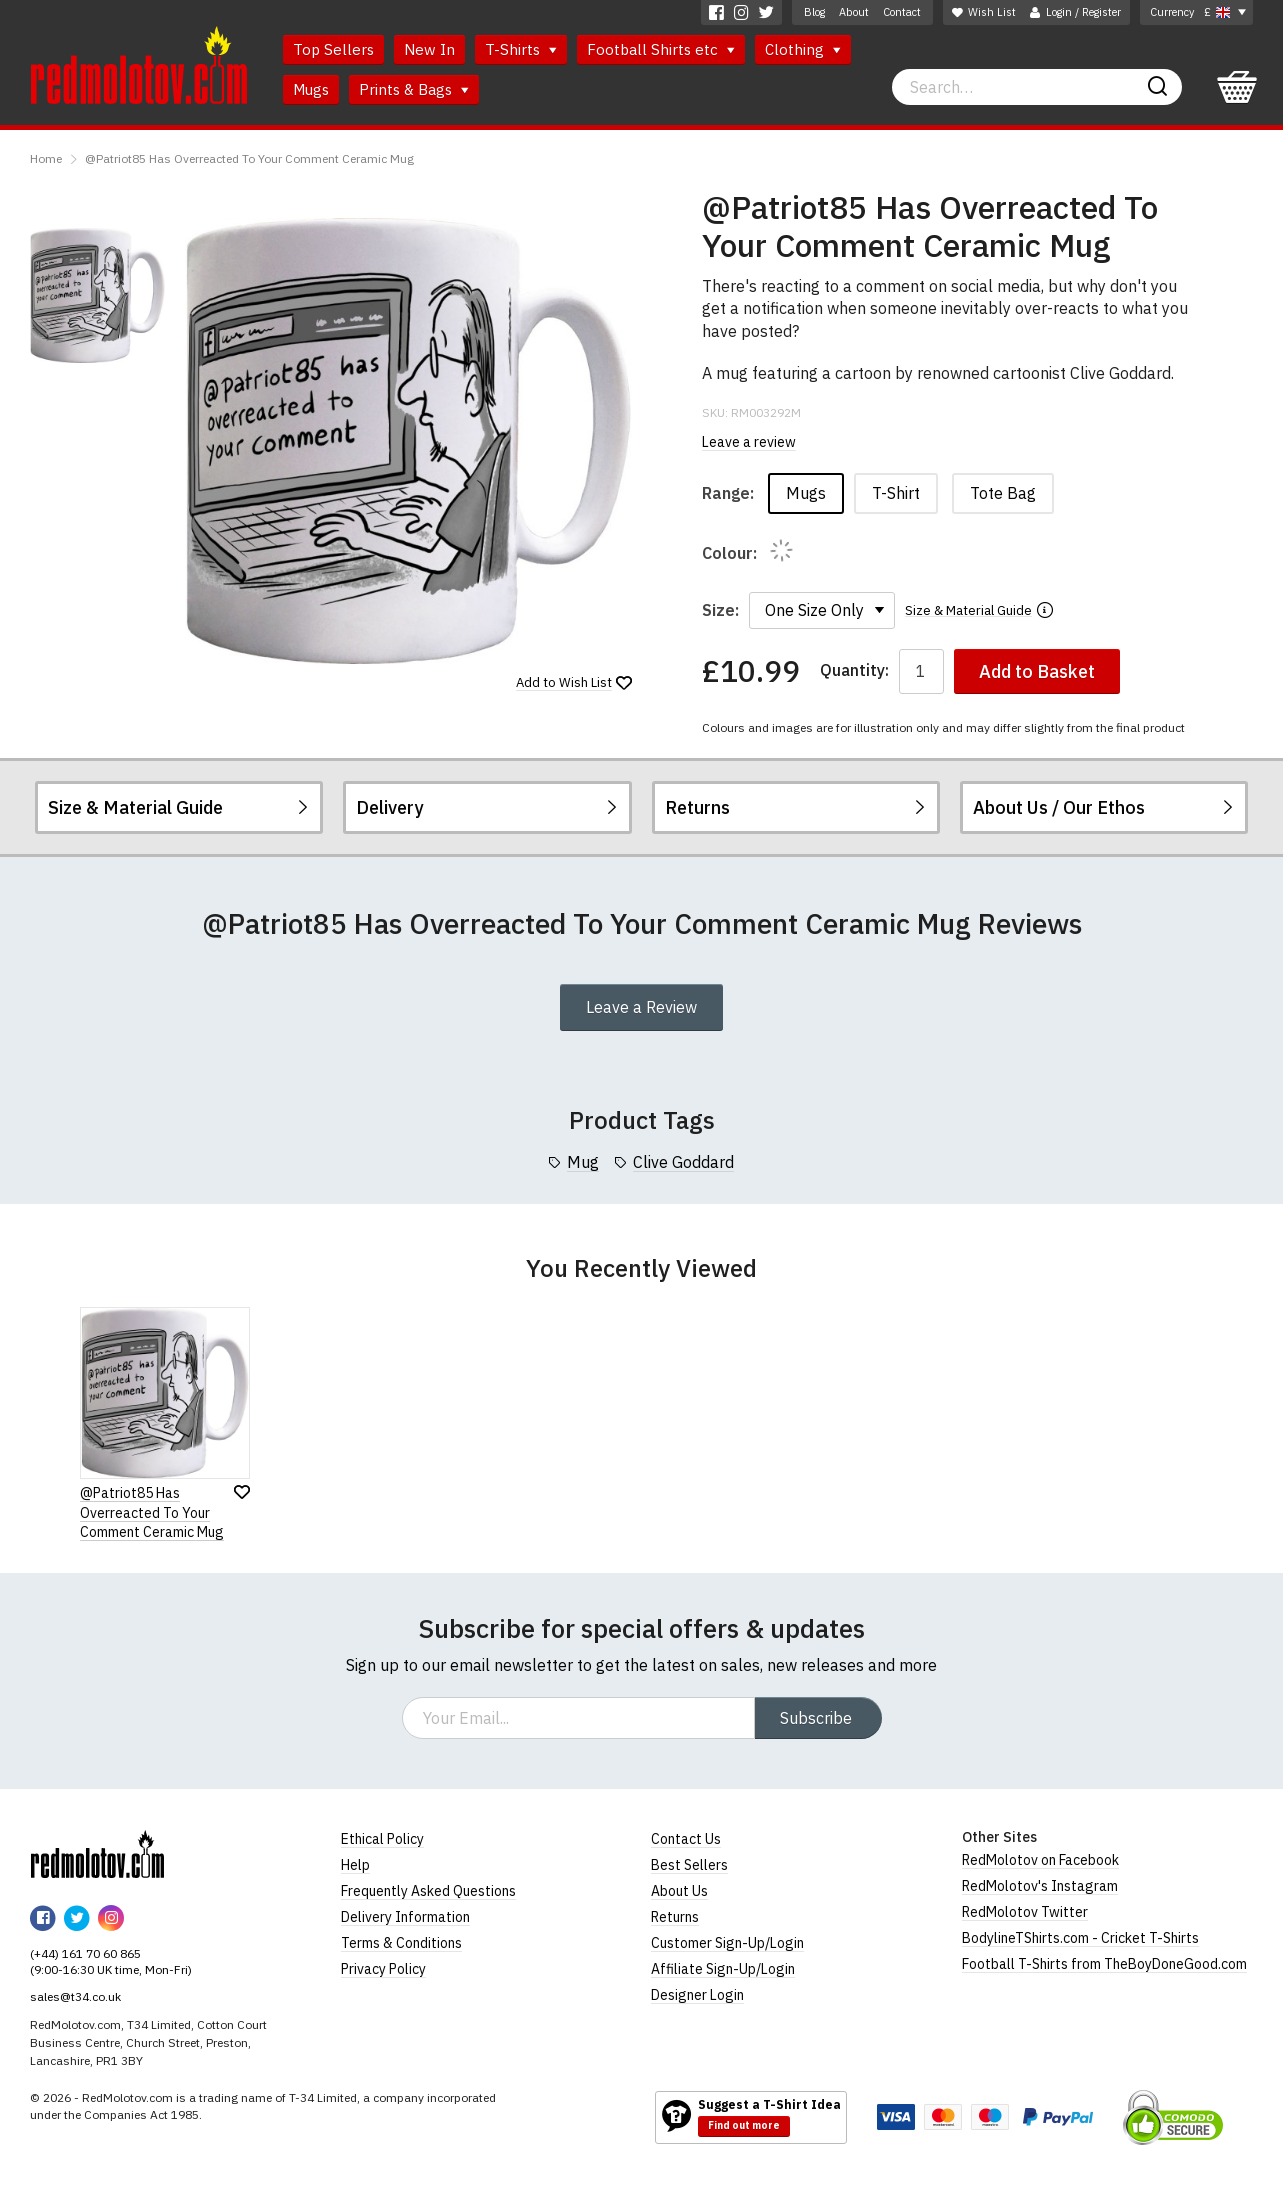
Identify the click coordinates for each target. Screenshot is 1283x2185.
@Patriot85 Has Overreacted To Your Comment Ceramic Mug (249, 158)
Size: (720, 610)
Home (46, 158)
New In (429, 49)
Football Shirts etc (661, 49)
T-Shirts (521, 49)
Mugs (311, 89)
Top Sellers (333, 49)
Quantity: (854, 670)
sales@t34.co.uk (75, 1996)
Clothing (803, 49)
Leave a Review (641, 1007)
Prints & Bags (414, 89)
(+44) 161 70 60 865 (85, 1953)
